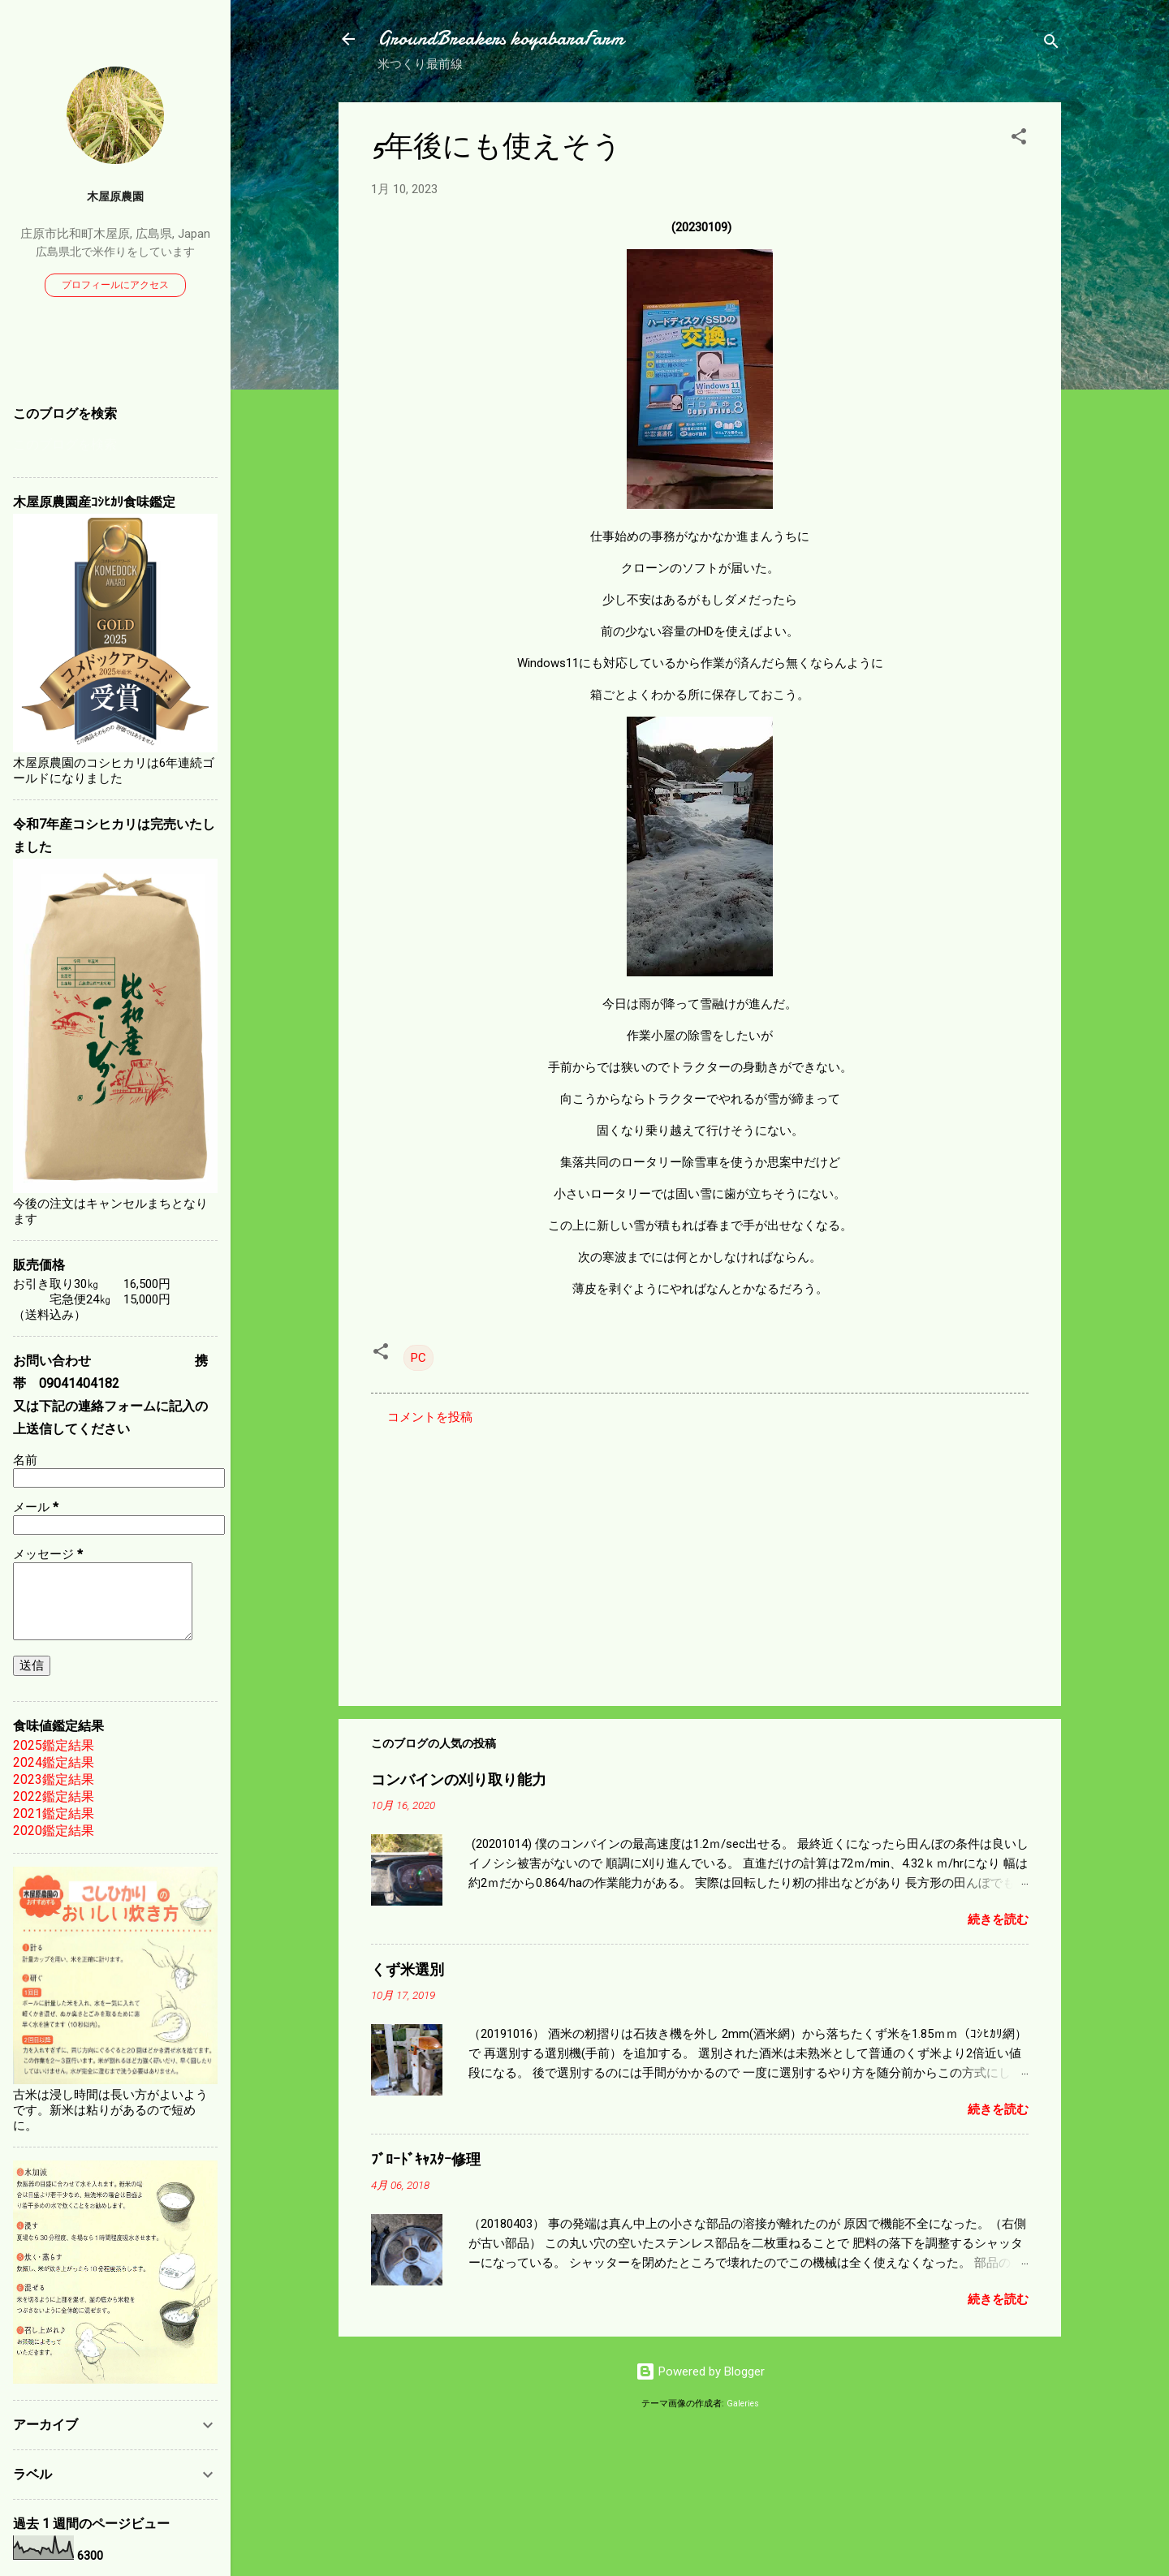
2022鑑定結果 (53, 1796)
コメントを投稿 (429, 1417)
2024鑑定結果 (53, 1762)
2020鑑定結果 (53, 1830)
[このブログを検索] (115, 444)
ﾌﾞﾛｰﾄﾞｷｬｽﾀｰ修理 (426, 2160)
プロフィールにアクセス (115, 285)
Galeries (743, 2403)
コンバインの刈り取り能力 (458, 1780)
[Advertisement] (700, 1555)
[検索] (1051, 44)
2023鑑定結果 (53, 1779)
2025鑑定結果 (53, 1745)
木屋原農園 (115, 196)
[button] (1019, 139)
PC (418, 1357)
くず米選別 (407, 1970)
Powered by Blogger (700, 2371)
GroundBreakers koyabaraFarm (500, 38)
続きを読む (998, 1919)
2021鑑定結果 (53, 1813)
